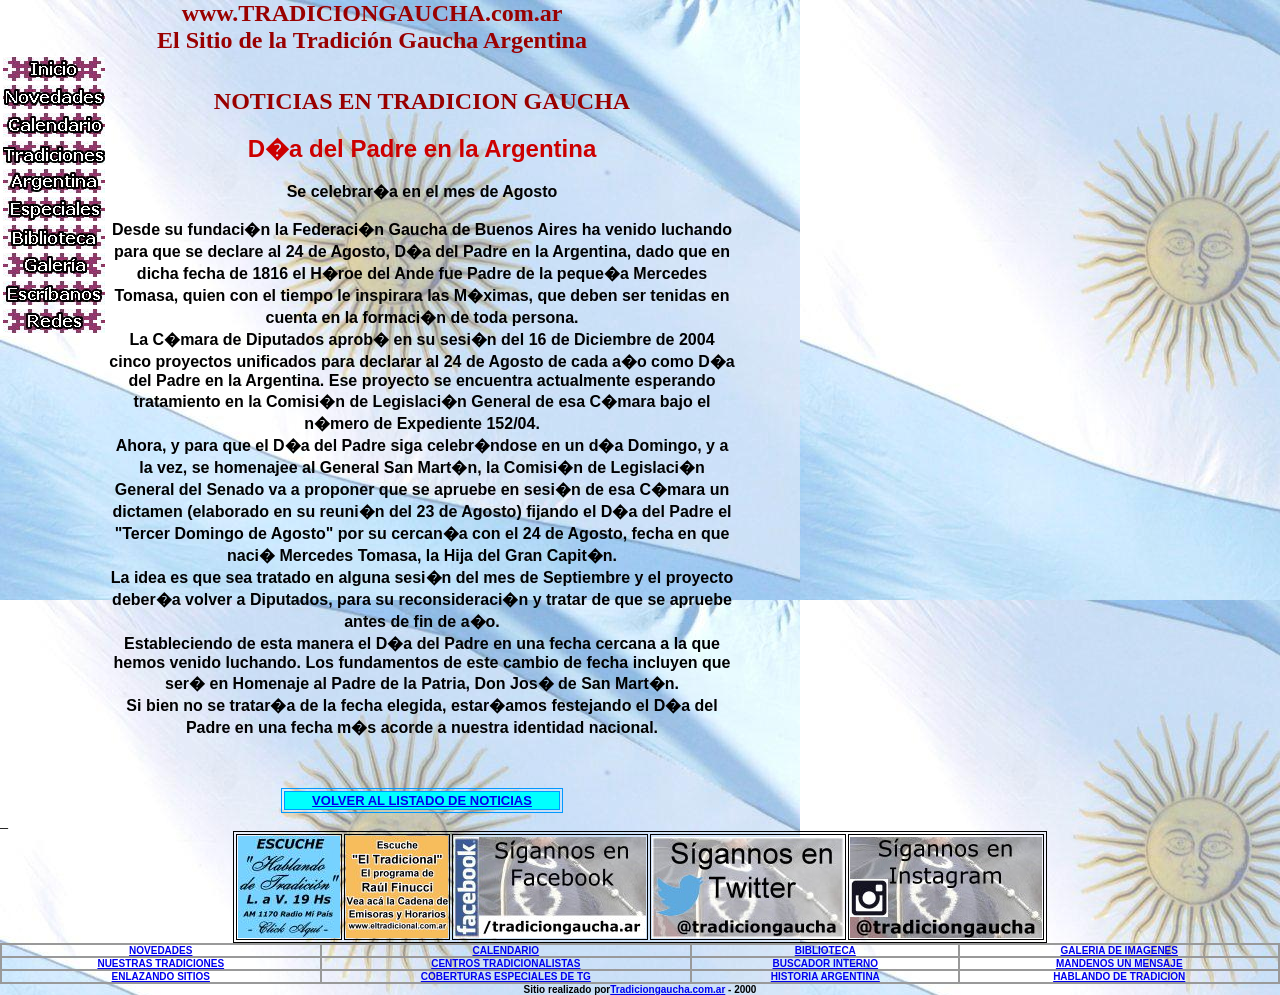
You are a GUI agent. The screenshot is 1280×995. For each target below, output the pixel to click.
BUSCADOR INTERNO (826, 963)
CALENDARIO (505, 950)
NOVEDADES (160, 950)
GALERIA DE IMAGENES (1119, 950)
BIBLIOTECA (825, 950)
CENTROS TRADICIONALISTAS (505, 963)
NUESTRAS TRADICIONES (160, 963)
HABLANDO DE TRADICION (1119, 976)
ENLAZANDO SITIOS (161, 976)
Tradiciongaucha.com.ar (667, 989)
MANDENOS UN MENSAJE (1119, 963)
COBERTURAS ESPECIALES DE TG (506, 976)
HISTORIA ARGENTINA (825, 976)
